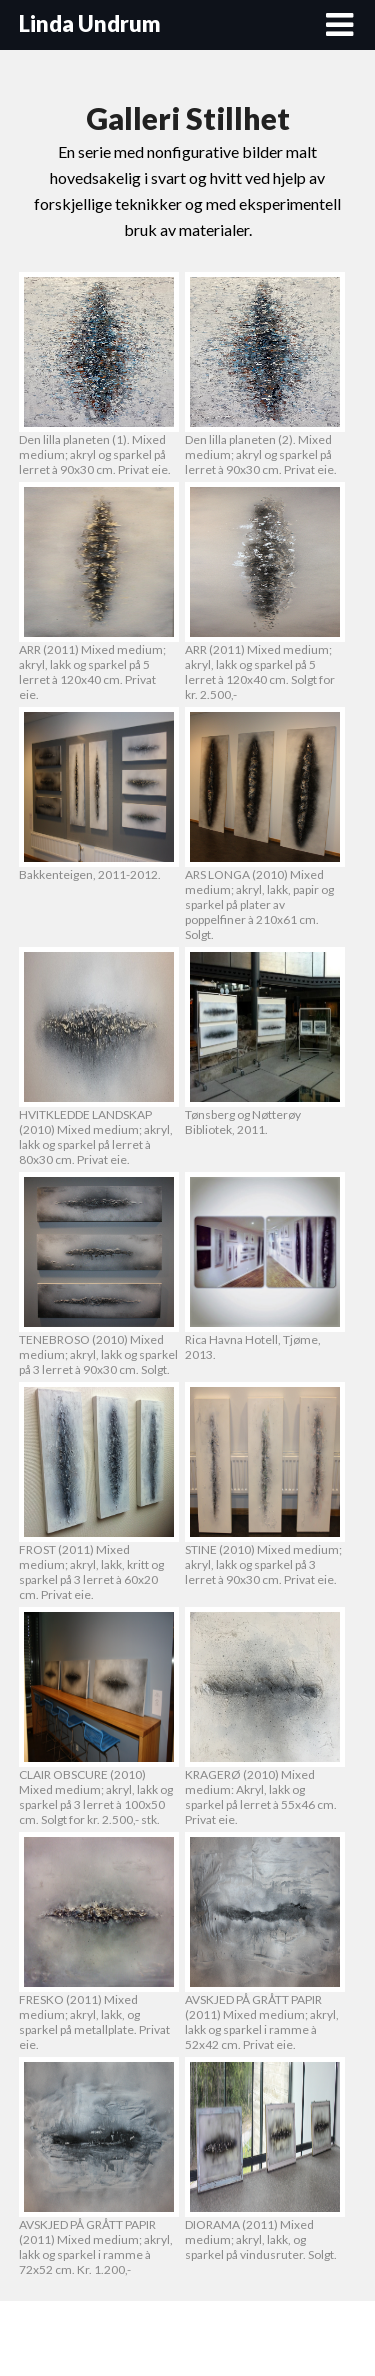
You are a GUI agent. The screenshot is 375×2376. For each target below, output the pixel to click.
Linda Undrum (90, 23)
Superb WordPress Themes (239, 2339)
